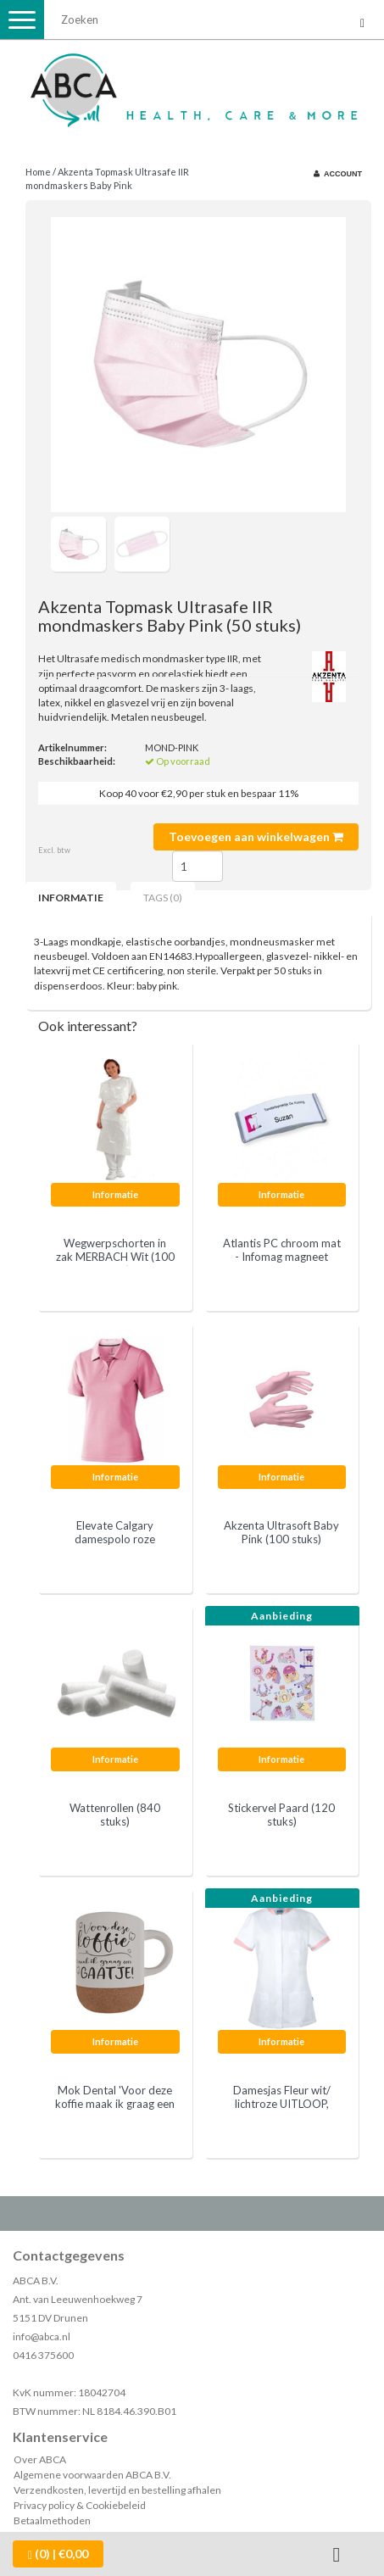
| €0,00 (58, 2554)
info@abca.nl (41, 2336)
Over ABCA (40, 2459)
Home (38, 171)
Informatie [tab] (70, 897)
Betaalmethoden (52, 2520)
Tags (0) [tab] (162, 897)
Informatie (115, 1194)
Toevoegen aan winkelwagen (256, 836)
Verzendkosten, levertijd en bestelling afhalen (117, 2490)
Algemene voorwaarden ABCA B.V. (92, 2474)
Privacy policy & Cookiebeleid (80, 2505)
